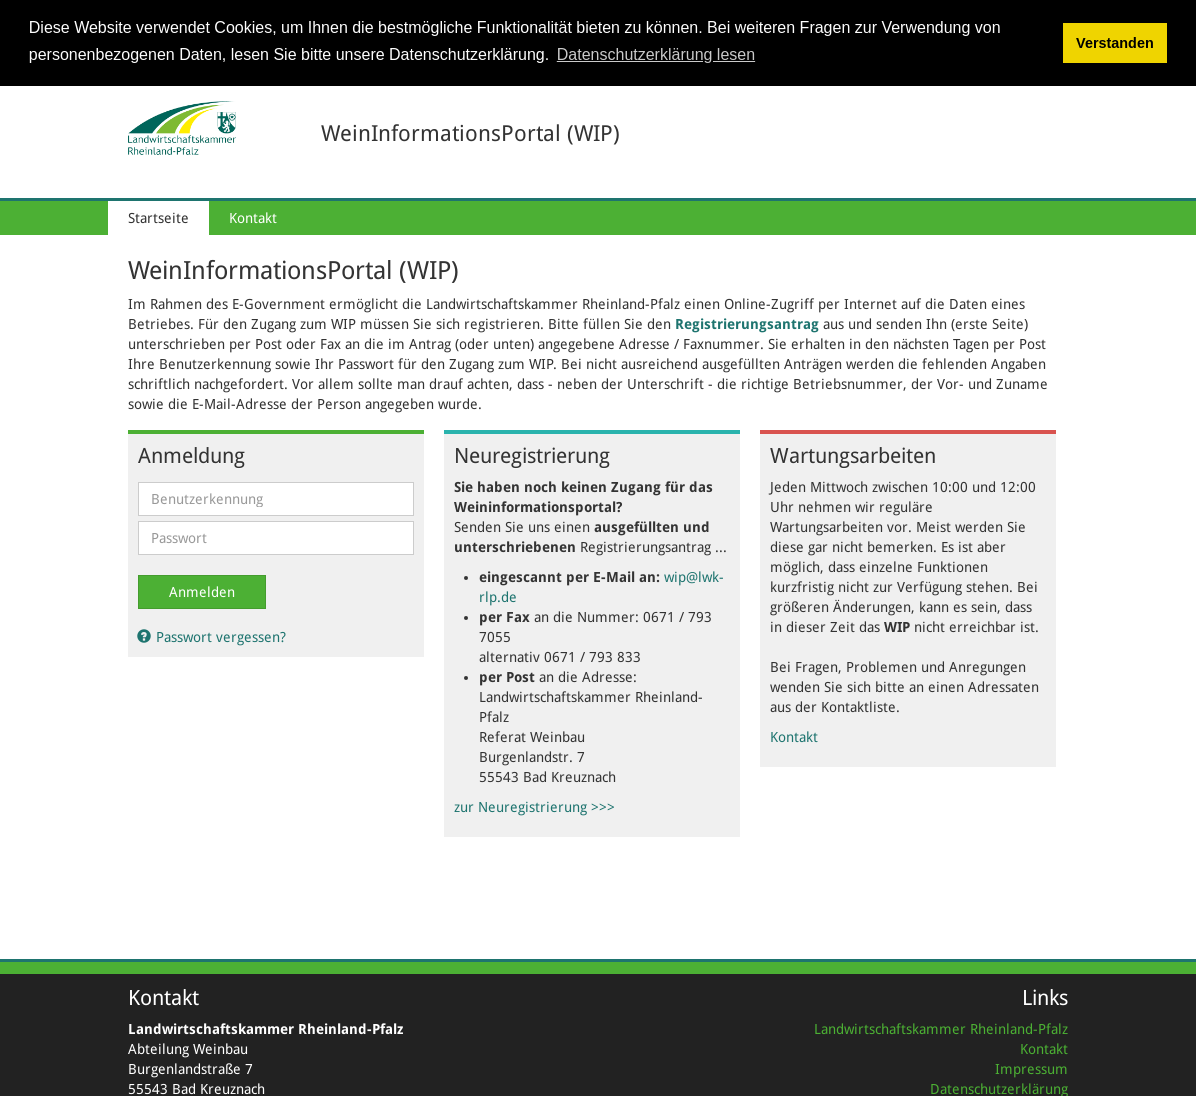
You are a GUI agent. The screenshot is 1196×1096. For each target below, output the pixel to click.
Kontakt (253, 216)
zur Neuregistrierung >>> (534, 805)
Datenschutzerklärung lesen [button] (656, 54)
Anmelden (202, 590)
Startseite (158, 216)
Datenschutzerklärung (999, 1088)
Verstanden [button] (1115, 43)
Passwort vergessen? (212, 635)
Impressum (1031, 1068)
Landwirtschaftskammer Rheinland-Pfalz (941, 1028)
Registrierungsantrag (747, 322)
